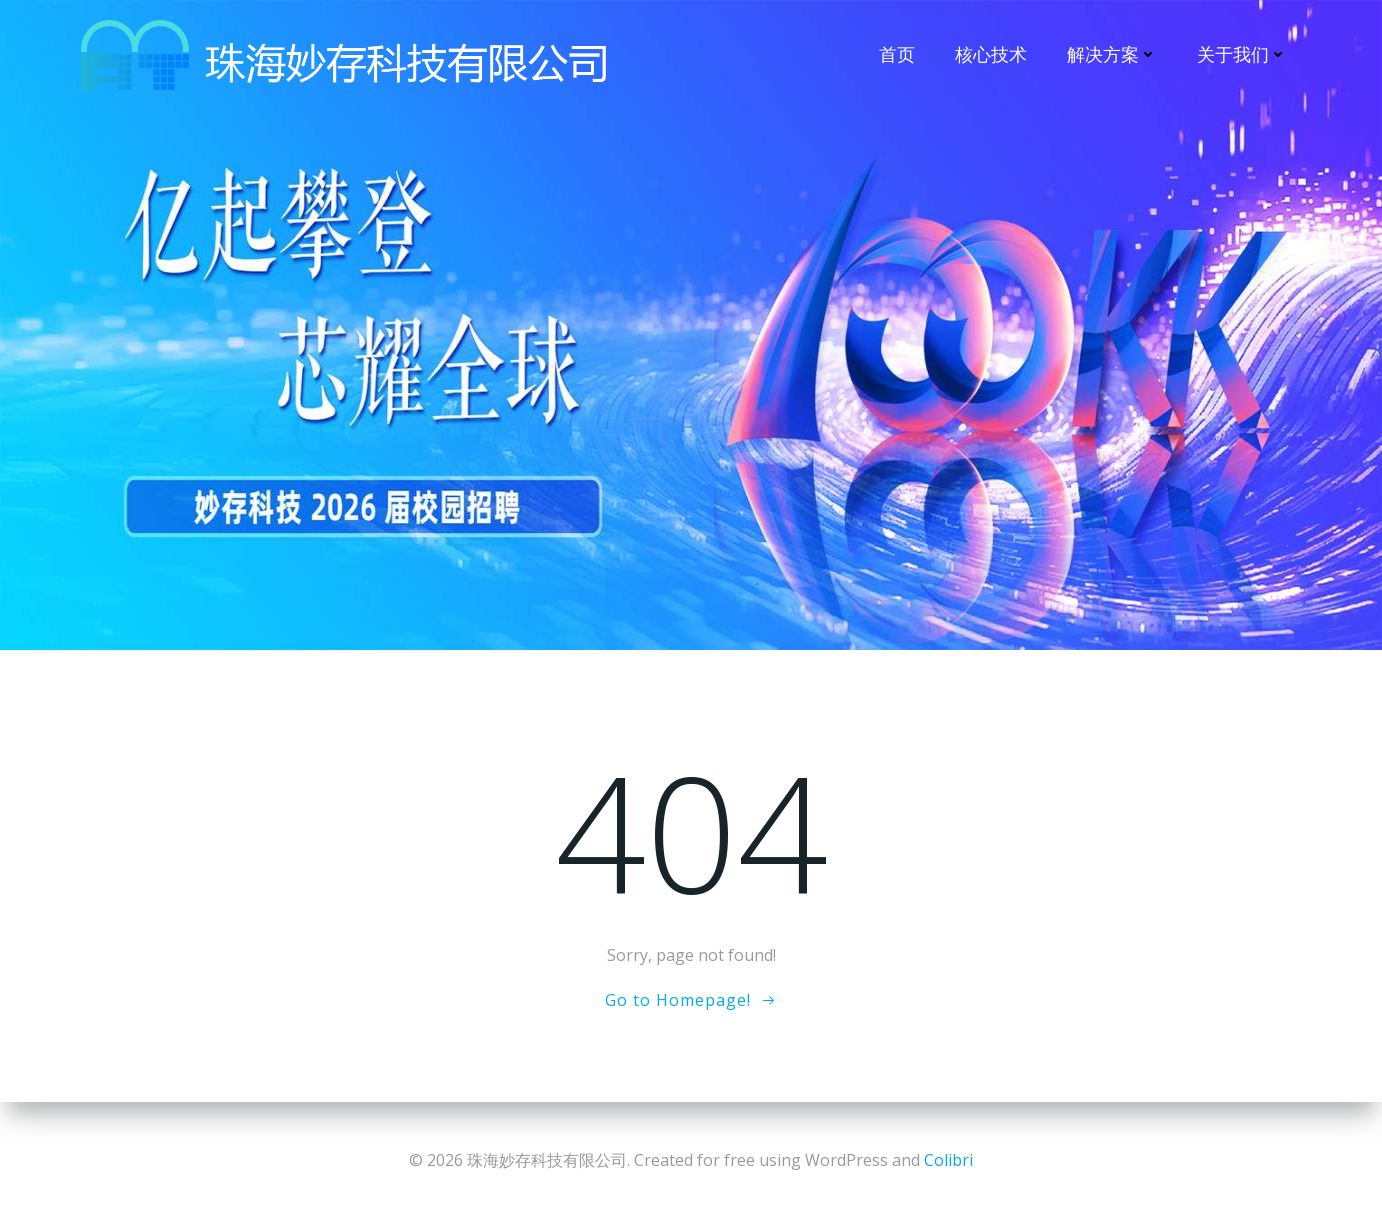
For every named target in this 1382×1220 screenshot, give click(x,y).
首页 (897, 54)
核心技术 (991, 54)
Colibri (948, 1160)
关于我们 (1242, 54)
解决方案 (1112, 54)
